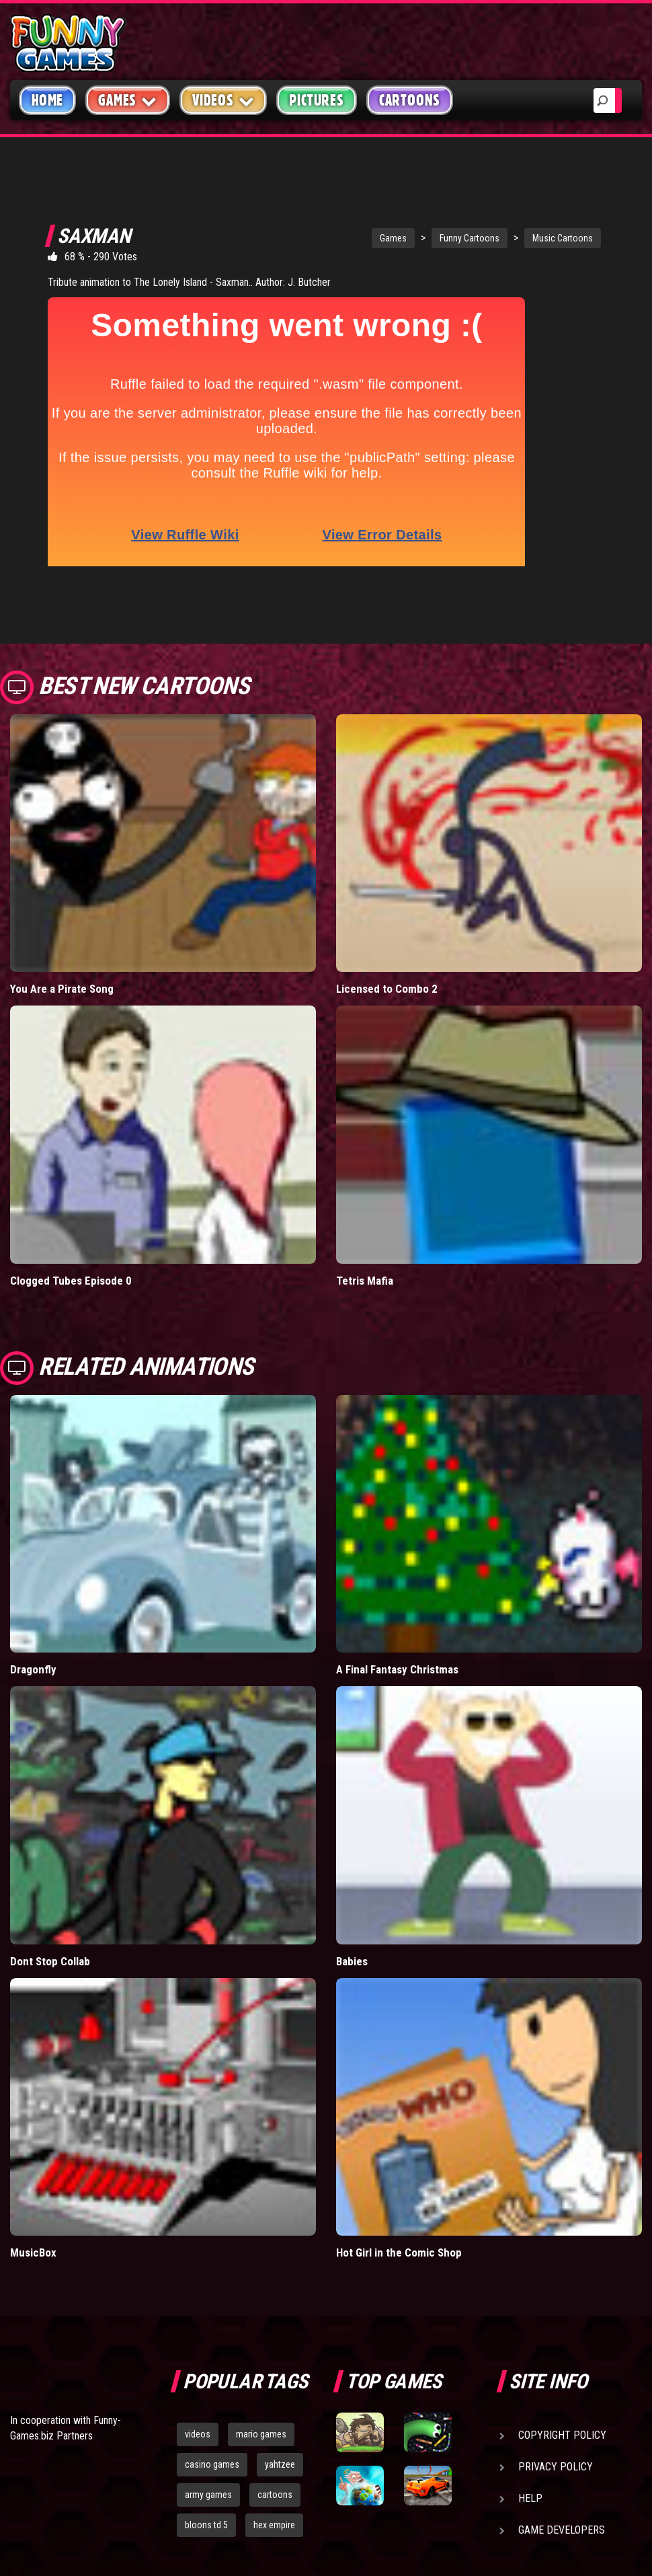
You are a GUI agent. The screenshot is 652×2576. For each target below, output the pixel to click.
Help (530, 2454)
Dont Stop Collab (50, 1917)
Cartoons (409, 100)
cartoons (274, 2451)
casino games (212, 2420)
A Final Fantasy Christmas (397, 1625)
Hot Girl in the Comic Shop (399, 2208)
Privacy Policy (555, 2423)
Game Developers (561, 2486)
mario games (261, 2390)
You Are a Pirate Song (62, 945)
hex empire (274, 2481)
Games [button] (127, 100)
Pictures (316, 100)
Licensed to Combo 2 (387, 945)
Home (47, 100)
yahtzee (280, 2420)
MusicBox (33, 2208)
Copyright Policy (562, 2391)
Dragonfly (33, 1625)
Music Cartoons (523, 238)
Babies (352, 1917)
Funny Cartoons (430, 238)
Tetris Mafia (364, 1237)
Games (353, 238)
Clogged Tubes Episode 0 (71, 1237)
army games (208, 2451)
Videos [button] (223, 100)
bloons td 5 (206, 2481)
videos (197, 2390)
